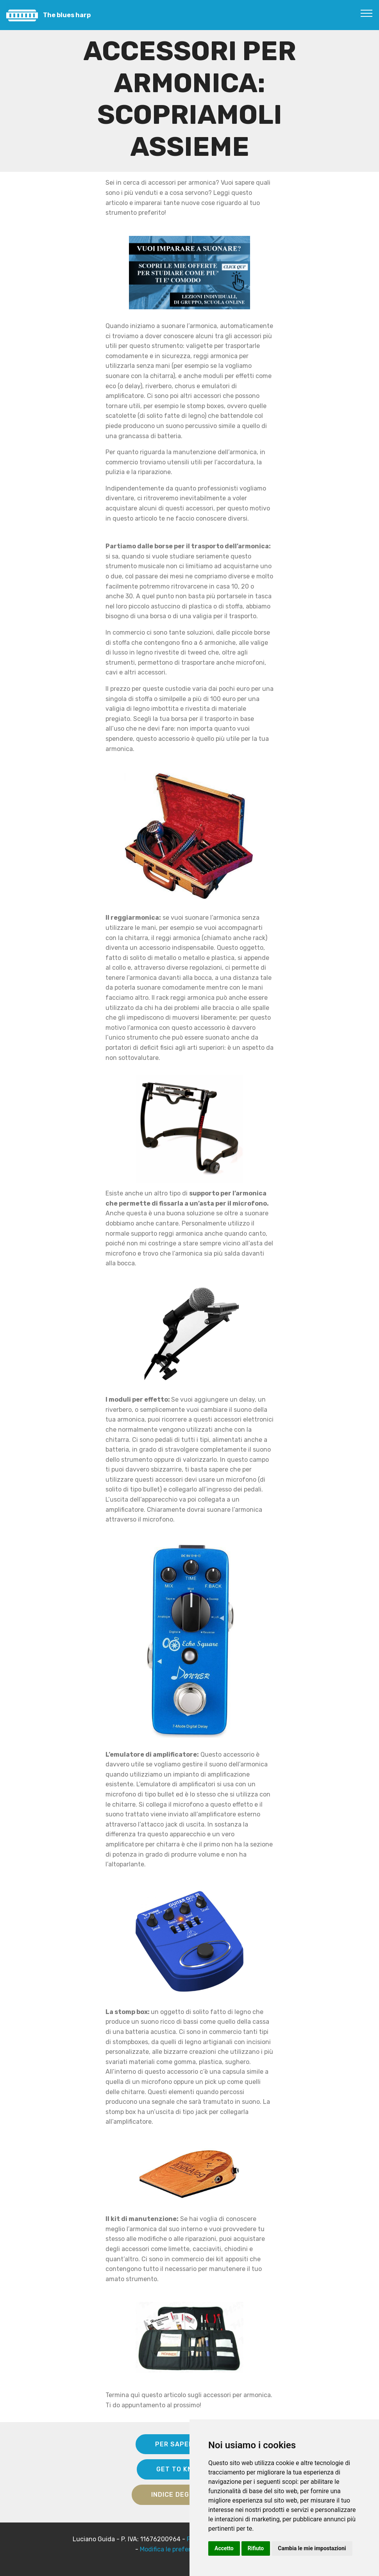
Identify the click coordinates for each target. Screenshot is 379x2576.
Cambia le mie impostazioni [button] (312, 2548)
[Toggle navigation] (367, 12)
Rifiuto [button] (256, 2548)
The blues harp (67, 15)
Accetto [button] (224, 2548)
